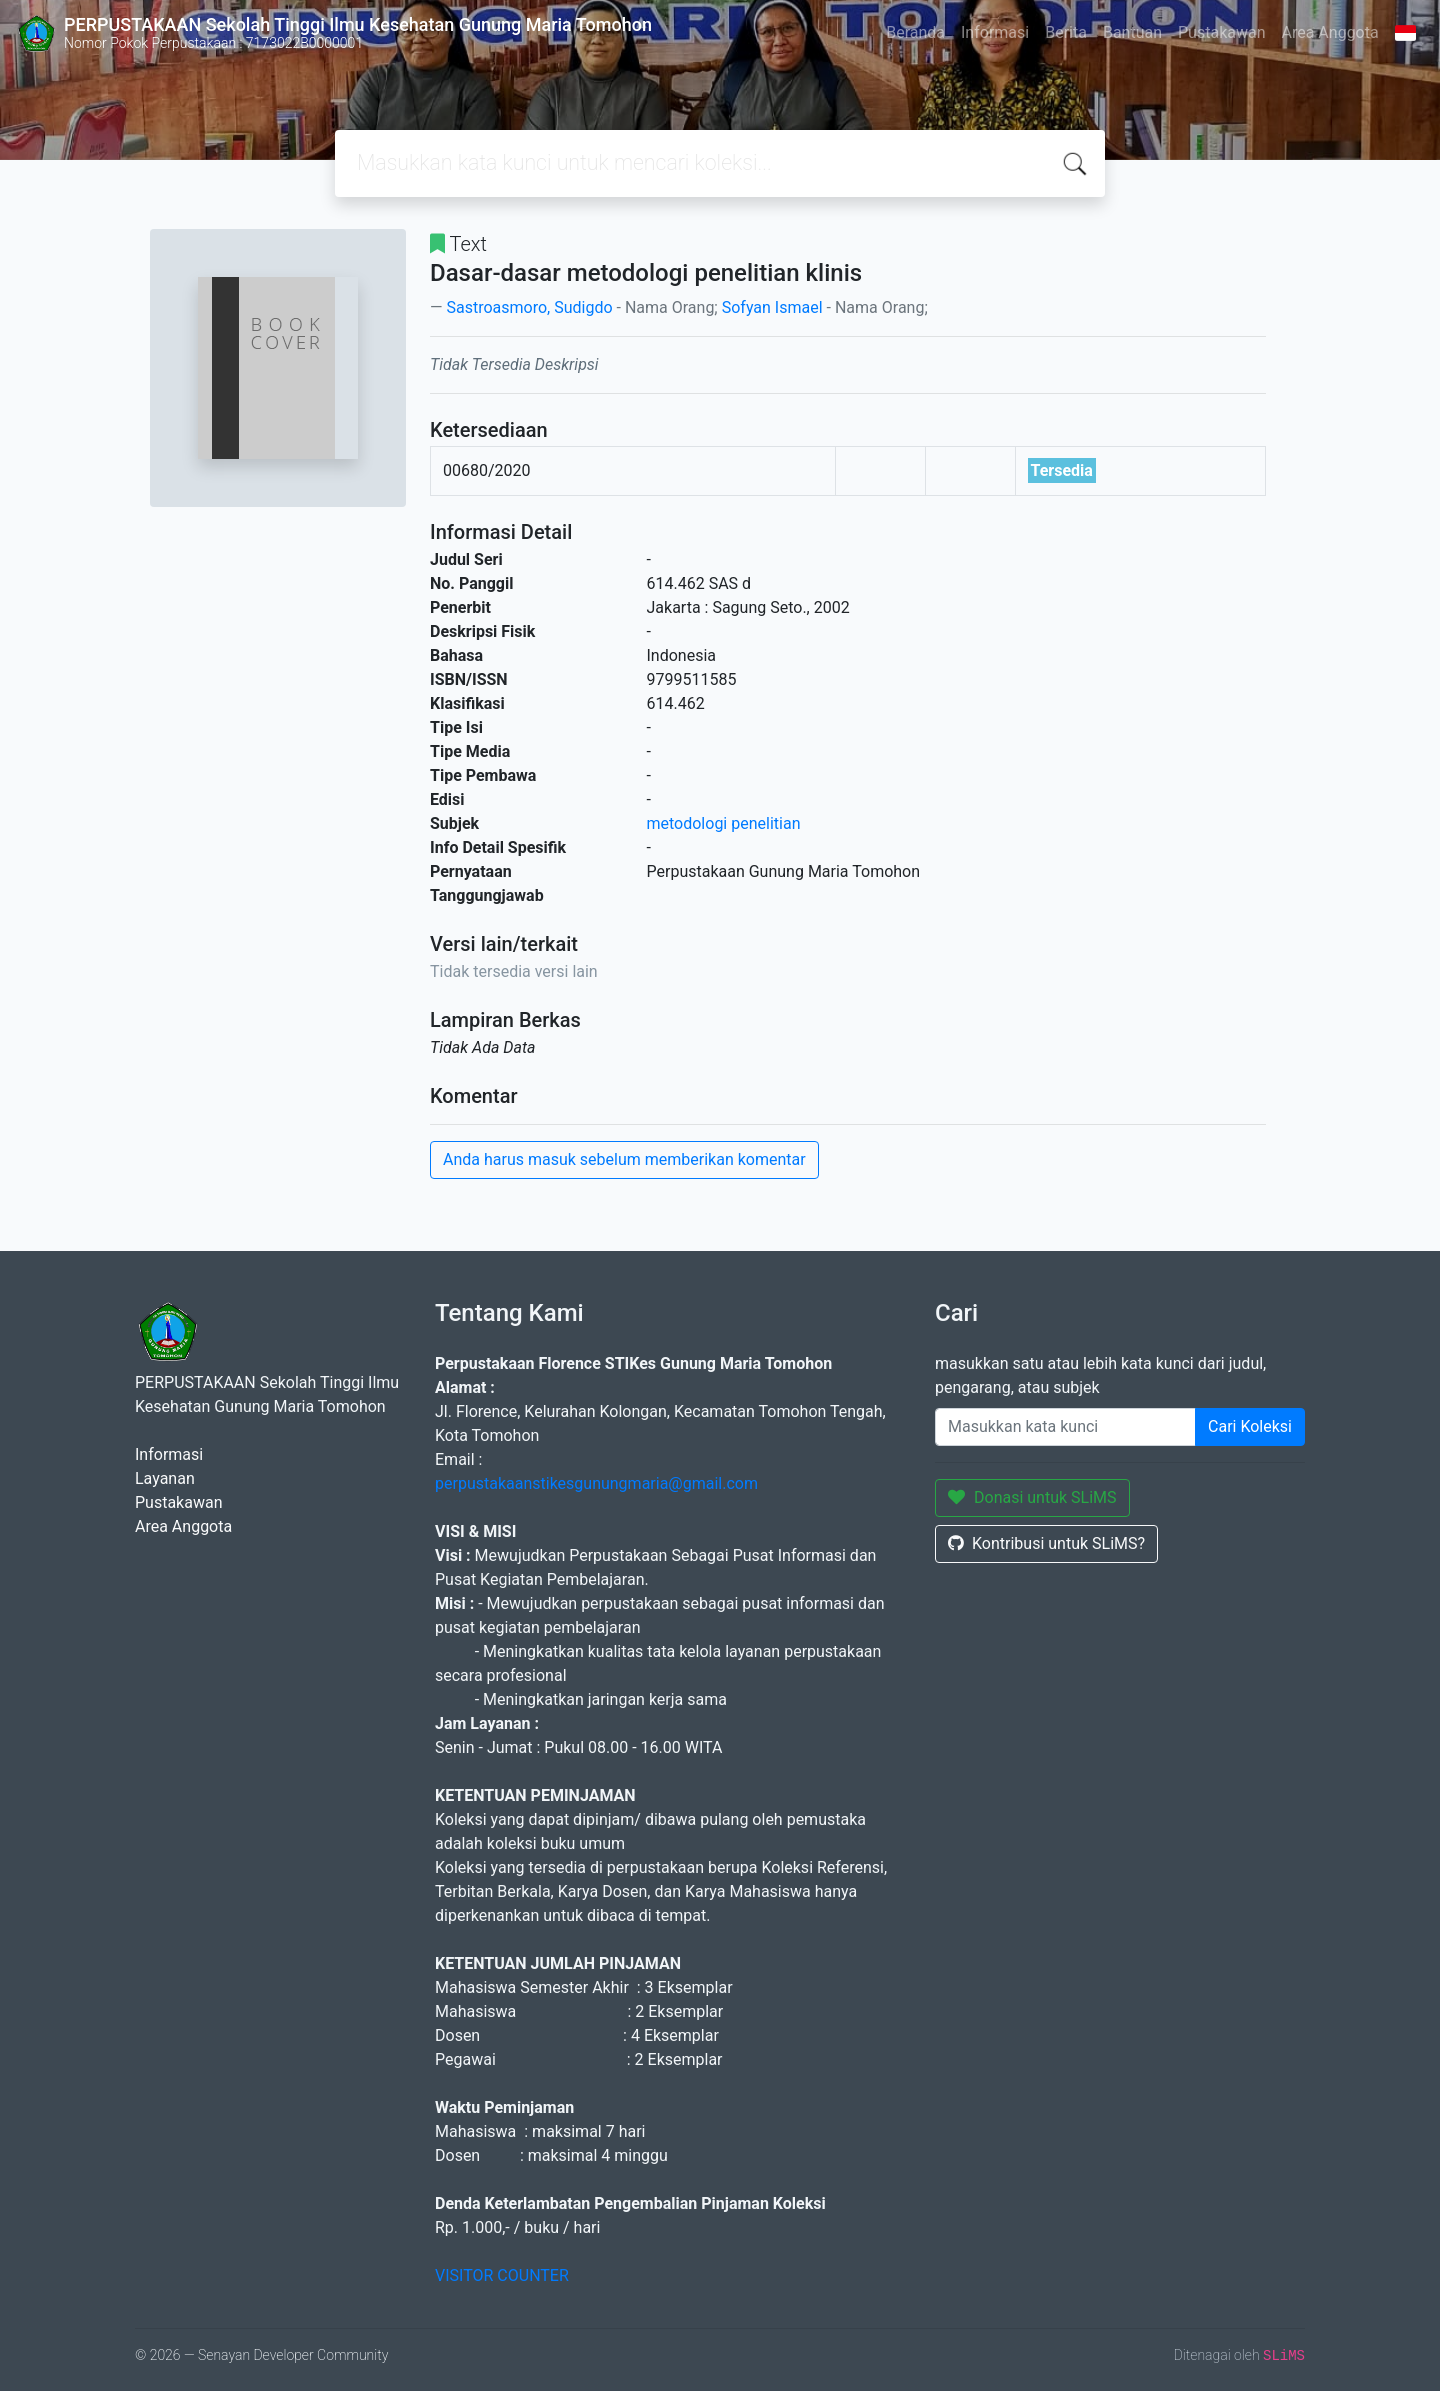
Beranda (915, 32)
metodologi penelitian (724, 823)
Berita (1066, 32)
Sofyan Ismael (772, 307)
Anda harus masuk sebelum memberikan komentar (624, 1159)
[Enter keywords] (1065, 1427)
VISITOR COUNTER (502, 2275)
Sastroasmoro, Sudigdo (529, 307)
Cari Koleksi (1250, 1426)
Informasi (995, 32)
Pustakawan (1221, 32)
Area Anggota (1330, 32)
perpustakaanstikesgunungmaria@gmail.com (596, 1483)
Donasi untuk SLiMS (1032, 1497)
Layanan (165, 1478)
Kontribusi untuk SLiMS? (1046, 1543)
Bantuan (1132, 32)
